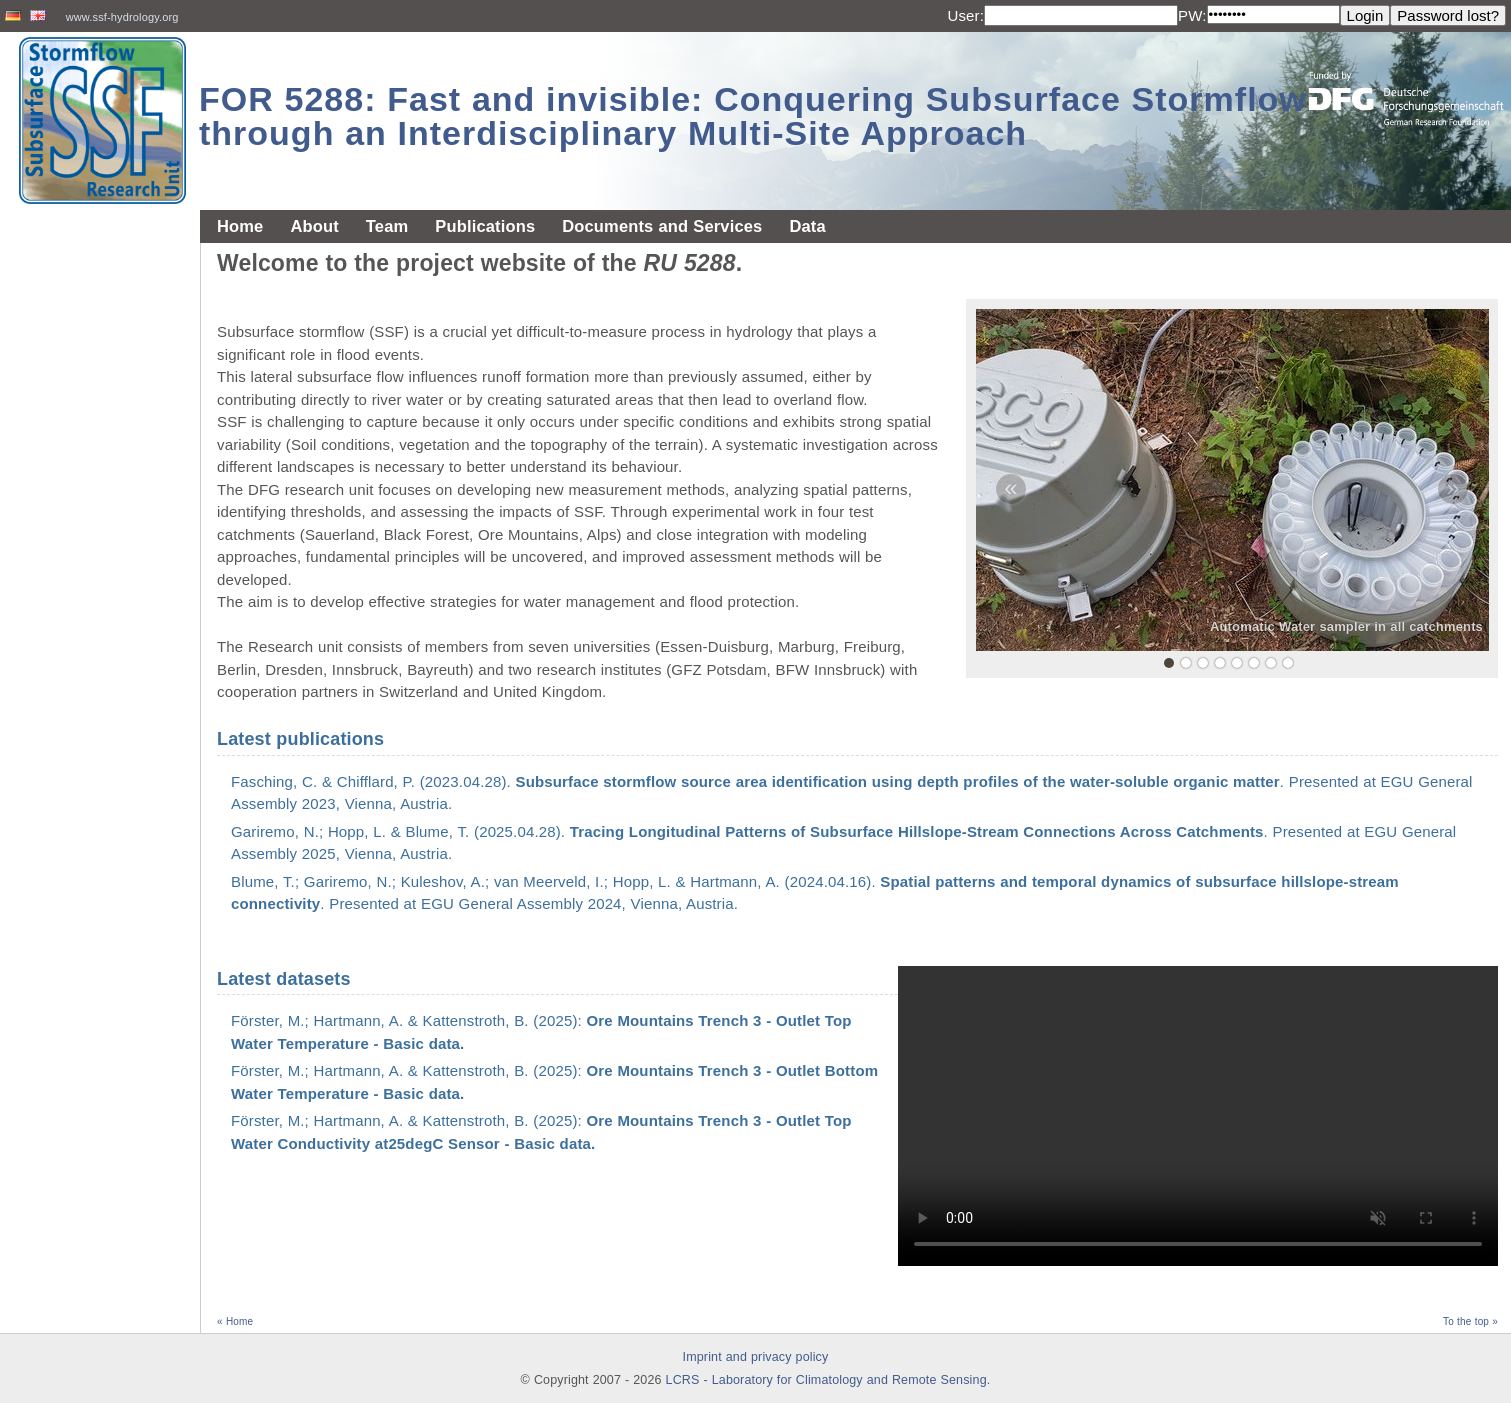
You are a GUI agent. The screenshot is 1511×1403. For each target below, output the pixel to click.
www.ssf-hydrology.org (122, 17)
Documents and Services (662, 226)
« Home (235, 1321)
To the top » (1470, 1321)
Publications (485, 226)
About (314, 226)
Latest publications (300, 739)
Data (807, 226)
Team (387, 226)
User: (965, 15)
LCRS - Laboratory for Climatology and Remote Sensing (826, 1380)
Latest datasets (284, 979)
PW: (1192, 15)
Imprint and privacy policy (756, 1357)
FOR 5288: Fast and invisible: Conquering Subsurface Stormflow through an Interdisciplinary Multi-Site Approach (753, 116)
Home (240, 226)
